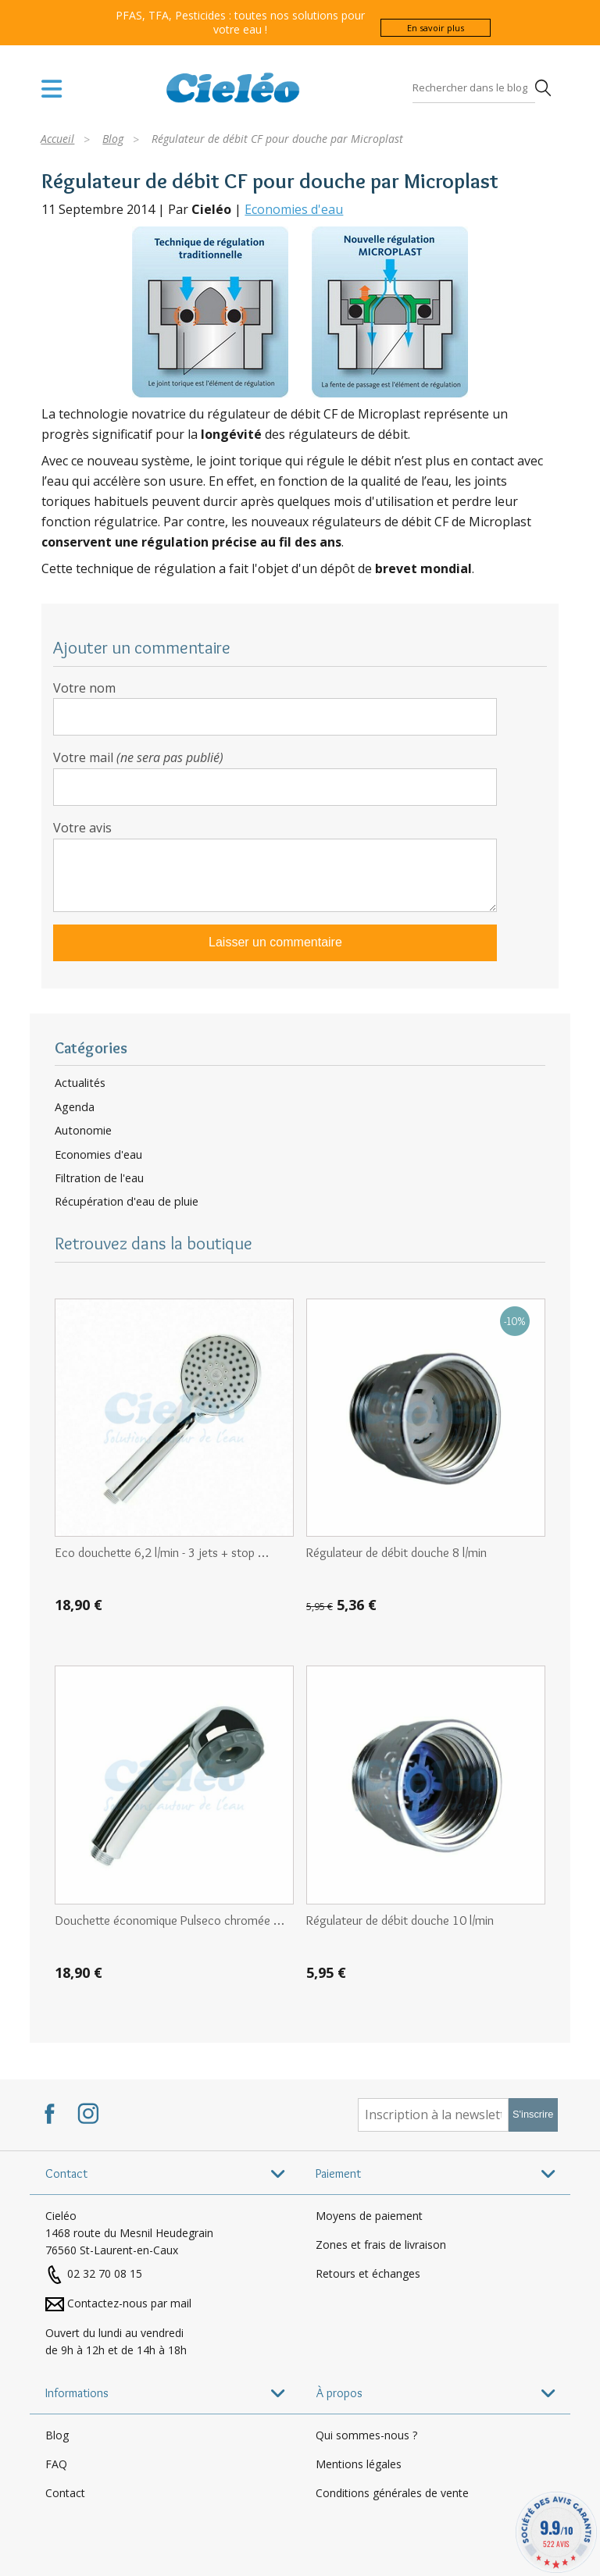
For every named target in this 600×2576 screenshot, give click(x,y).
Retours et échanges (368, 2273)
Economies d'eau (294, 209)
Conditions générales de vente (392, 2492)
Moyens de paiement (369, 2215)
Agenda (75, 1107)
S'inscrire (532, 2114)
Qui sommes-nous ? (366, 2435)
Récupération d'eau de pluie (126, 1201)
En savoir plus (435, 28)
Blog (57, 2435)
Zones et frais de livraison (381, 2244)
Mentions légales (359, 2464)
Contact (65, 2492)
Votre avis (82, 827)
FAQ (56, 2464)
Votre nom (84, 688)
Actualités (80, 1083)
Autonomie (83, 1130)
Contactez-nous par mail (129, 2303)
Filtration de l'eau (99, 1178)
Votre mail (138, 757)
